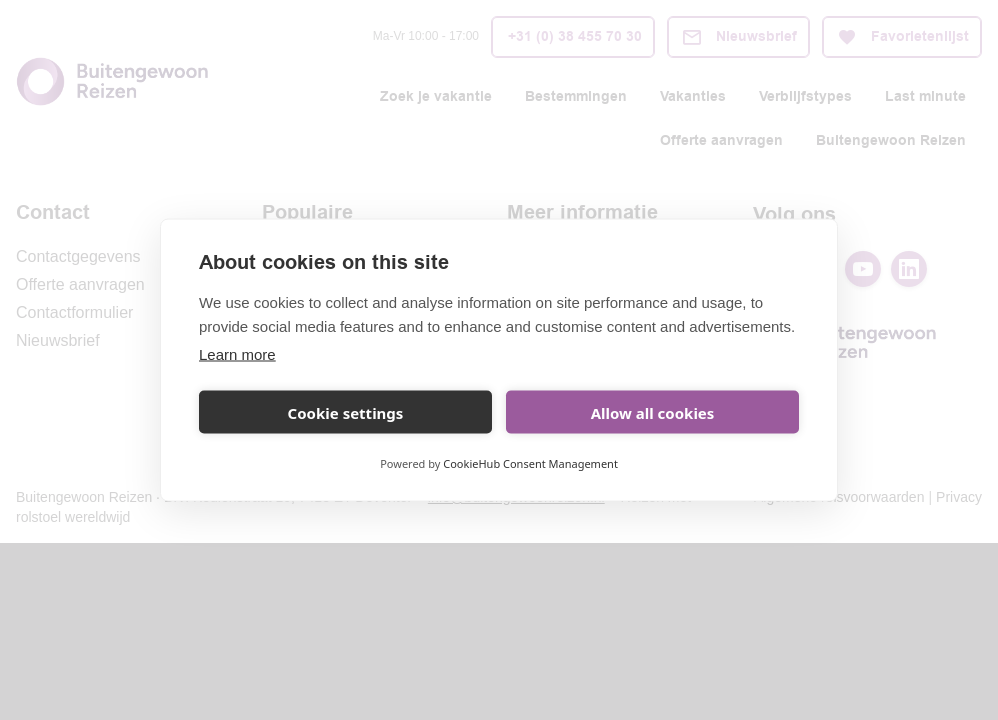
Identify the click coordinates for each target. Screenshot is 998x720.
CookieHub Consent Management (530, 463)
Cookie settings (346, 412)
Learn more (237, 354)
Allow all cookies (653, 412)
